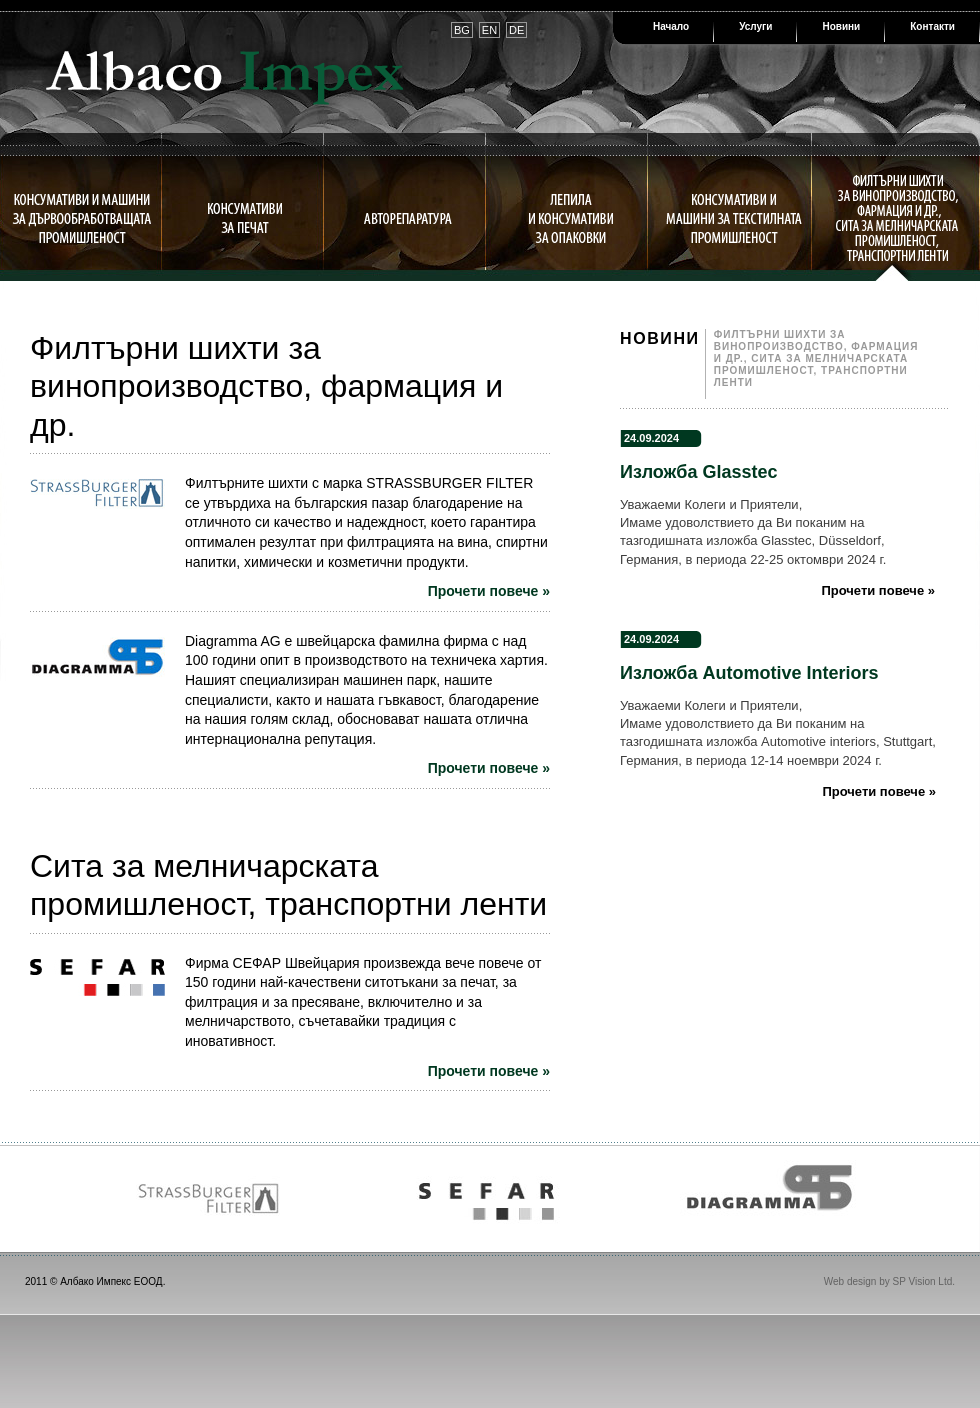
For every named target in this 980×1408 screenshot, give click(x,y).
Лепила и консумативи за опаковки (570, 218)
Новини (841, 26)
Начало (671, 26)
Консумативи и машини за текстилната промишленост (733, 218)
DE (516, 30)
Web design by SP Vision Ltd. (889, 1281)
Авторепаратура (407, 218)
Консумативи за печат (244, 218)
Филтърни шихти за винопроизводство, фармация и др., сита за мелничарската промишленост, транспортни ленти (896, 218)
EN (489, 30)
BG (462, 30)
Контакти (932, 26)
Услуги (755, 26)
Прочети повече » (489, 591)
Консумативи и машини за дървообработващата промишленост (81, 218)
